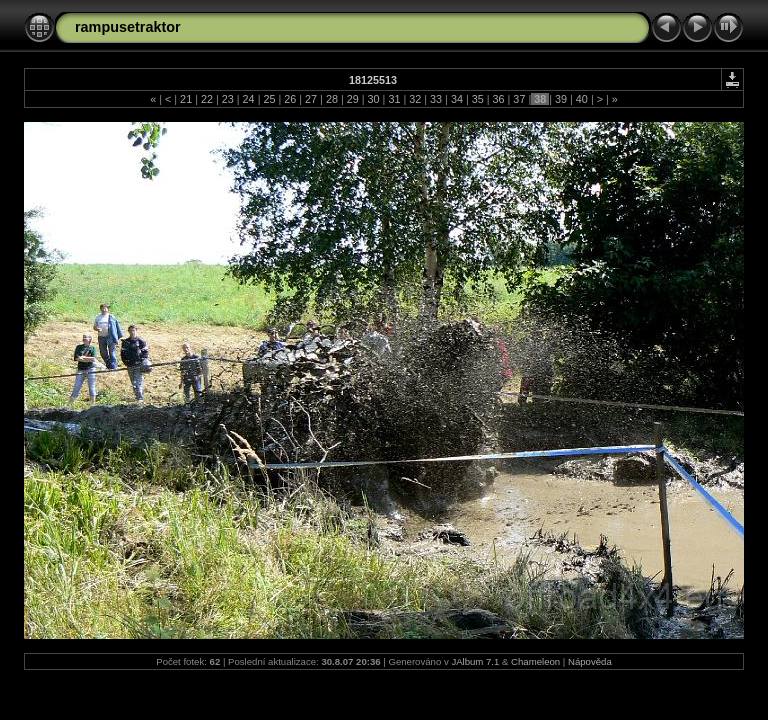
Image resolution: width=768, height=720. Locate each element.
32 (415, 99)
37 (519, 99)
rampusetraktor (128, 27)
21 (186, 99)
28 (332, 99)
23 (228, 99)
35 (478, 99)
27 (311, 99)
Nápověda (590, 661)
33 (436, 99)
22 (207, 99)
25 (269, 99)
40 (582, 99)
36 (499, 99)
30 (374, 99)
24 (249, 99)
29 (353, 99)
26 (290, 99)
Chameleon (535, 661)
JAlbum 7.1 (475, 661)
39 (561, 99)
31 (394, 99)
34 (457, 99)
